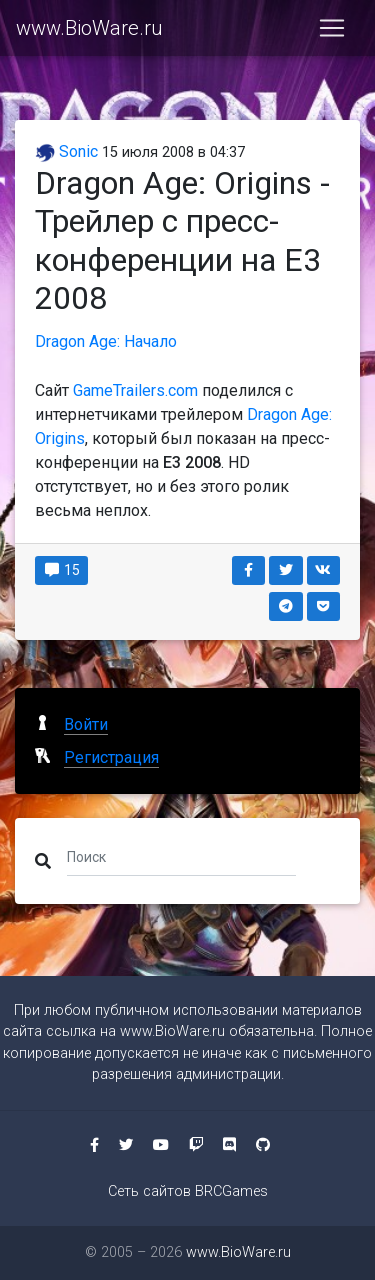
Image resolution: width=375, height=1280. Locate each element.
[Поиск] (181, 857)
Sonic (66, 151)
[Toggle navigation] (332, 28)
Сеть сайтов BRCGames (188, 1191)
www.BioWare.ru (89, 28)
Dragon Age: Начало (106, 341)
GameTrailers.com (135, 390)
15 (61, 570)
